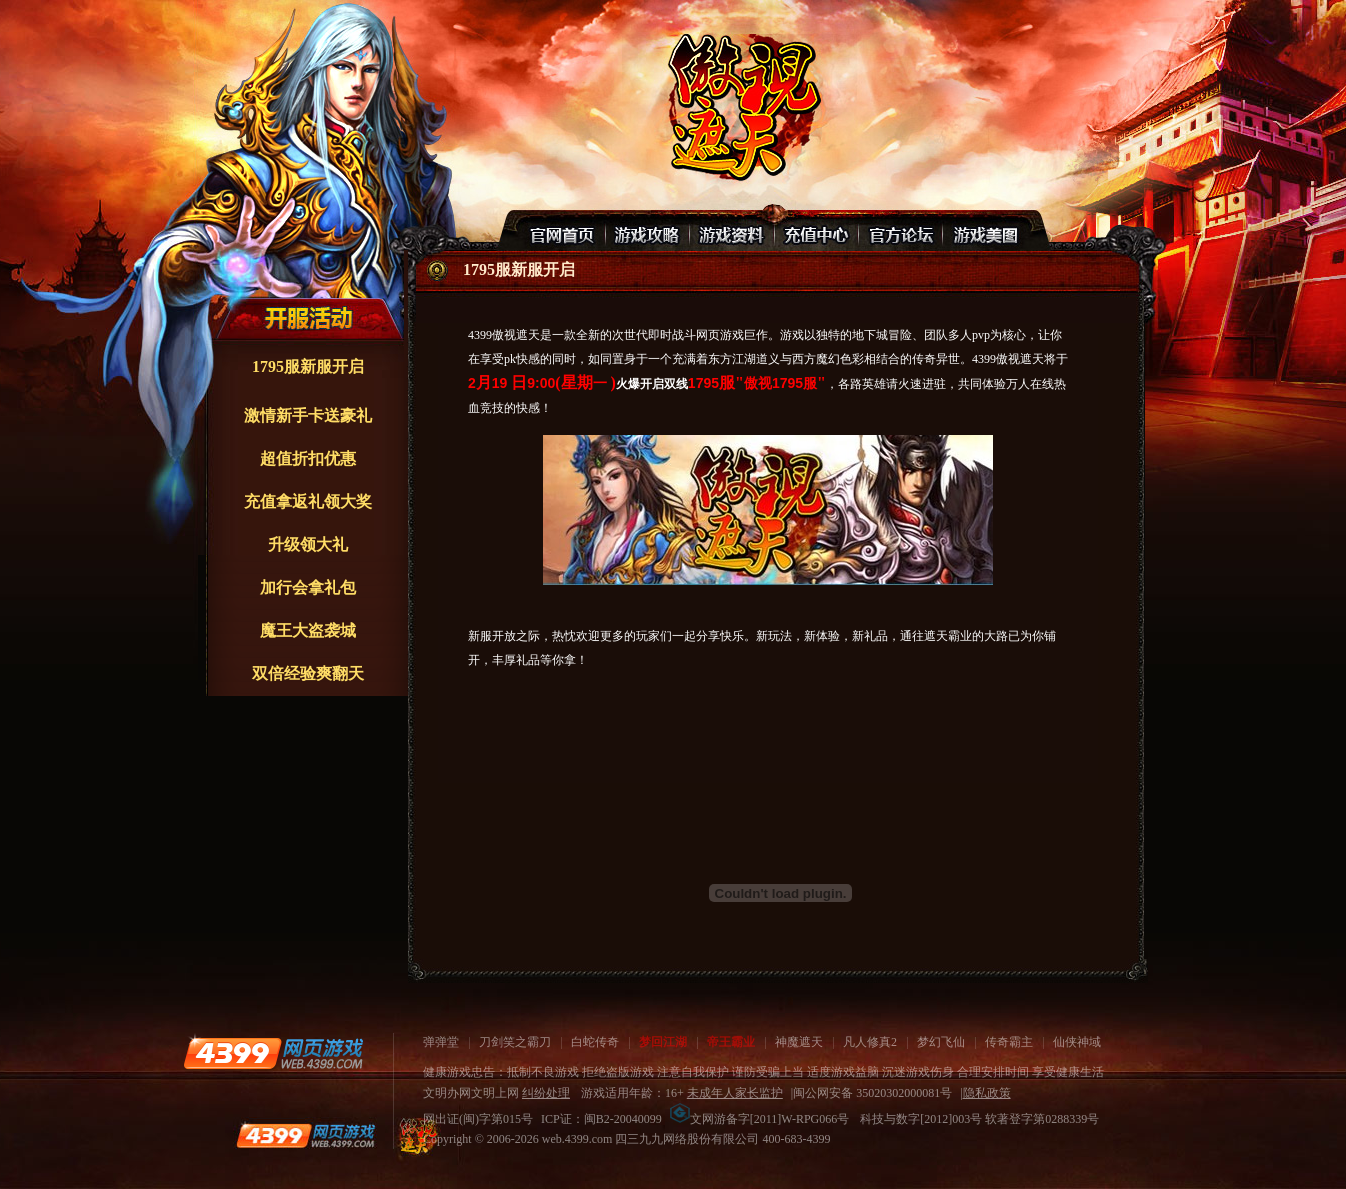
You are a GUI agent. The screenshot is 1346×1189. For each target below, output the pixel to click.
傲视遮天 (741, 105)
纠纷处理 (546, 1093)
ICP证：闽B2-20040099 (601, 1119)
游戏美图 (984, 231)
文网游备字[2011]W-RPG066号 (760, 1119)
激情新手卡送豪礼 (308, 415)
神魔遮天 (799, 1042)
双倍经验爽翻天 (308, 673)
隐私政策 (987, 1093)
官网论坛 (900, 231)
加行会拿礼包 (308, 587)
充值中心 (816, 231)
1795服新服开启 (308, 366)
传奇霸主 (1009, 1042)
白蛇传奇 (595, 1042)
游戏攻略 (648, 231)
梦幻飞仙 (941, 1042)
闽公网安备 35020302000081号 (872, 1093)
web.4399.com (577, 1139)
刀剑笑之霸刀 (515, 1042)
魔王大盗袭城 (308, 630)
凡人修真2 (870, 1042)
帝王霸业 (731, 1042)
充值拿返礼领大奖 (308, 501)
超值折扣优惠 (308, 458)
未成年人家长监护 (735, 1093)
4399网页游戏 (273, 1053)
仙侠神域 (1077, 1042)
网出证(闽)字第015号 (478, 1119)
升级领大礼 (308, 544)
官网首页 (564, 231)
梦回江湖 (663, 1042)
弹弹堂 (441, 1042)
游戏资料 (732, 231)
